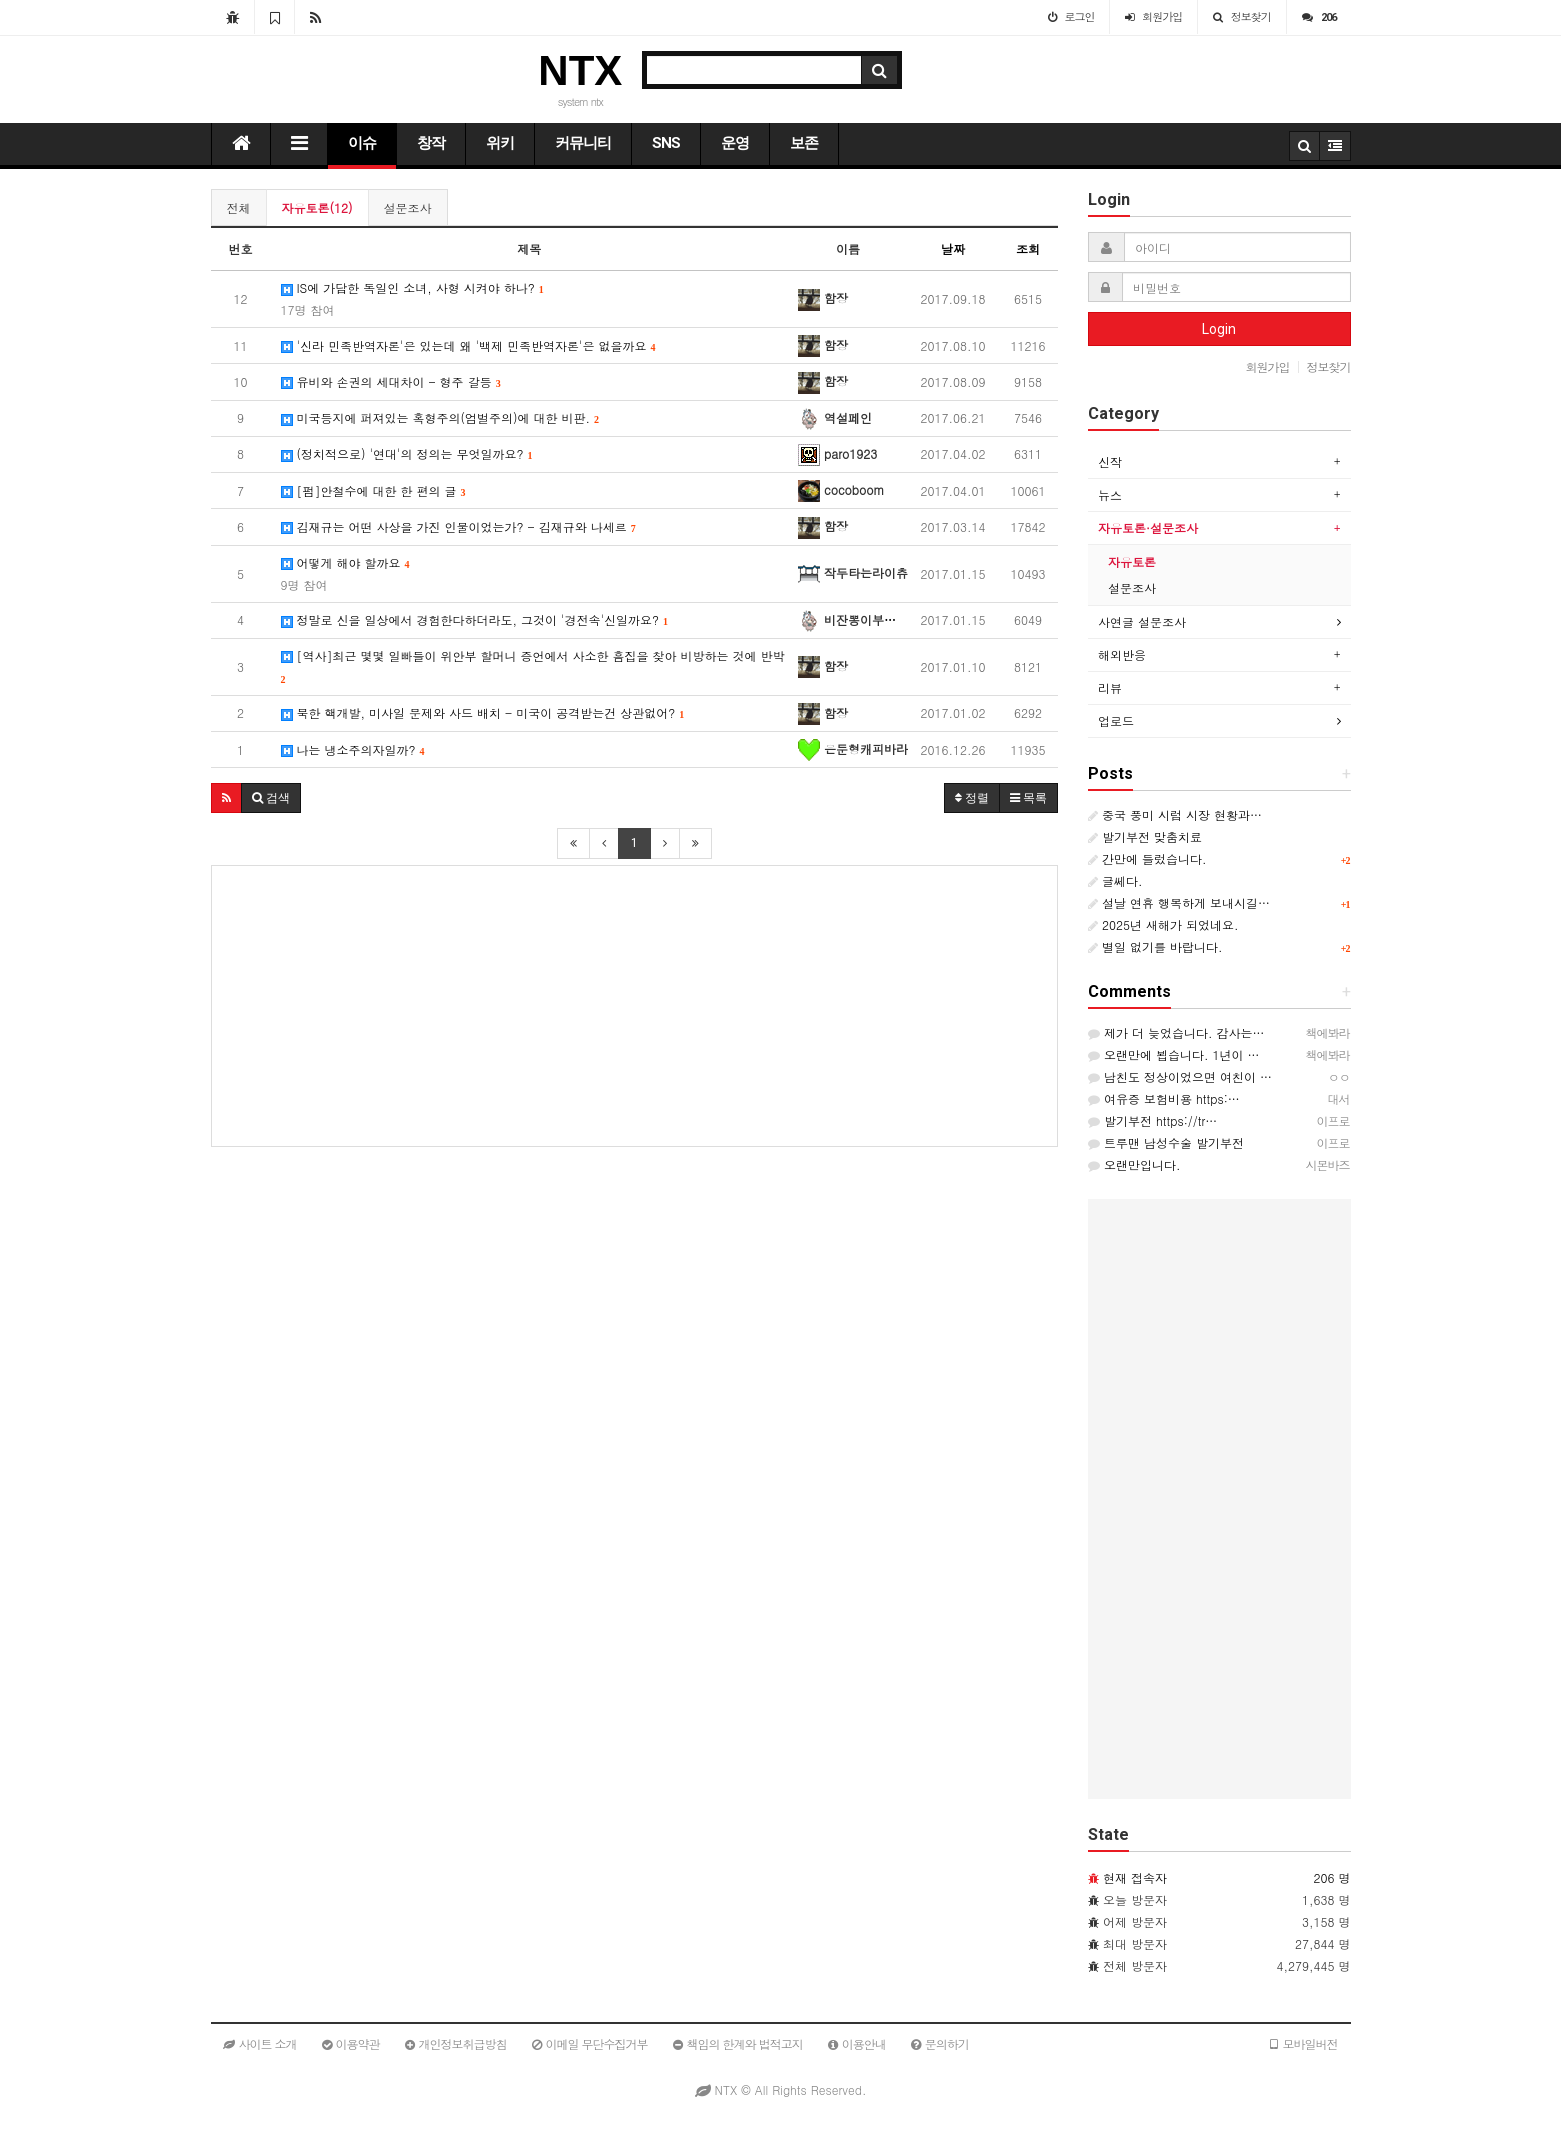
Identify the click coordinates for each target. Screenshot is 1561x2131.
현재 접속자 (1135, 1877)
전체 (239, 207)
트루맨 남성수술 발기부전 (1166, 1142)
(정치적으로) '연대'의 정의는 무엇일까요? (407, 453)
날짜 (953, 248)
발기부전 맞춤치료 (1145, 836)
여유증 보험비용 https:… (1164, 1098)
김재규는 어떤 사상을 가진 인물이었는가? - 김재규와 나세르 (458, 526)
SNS (666, 143)
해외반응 (1122, 654)
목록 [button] (1028, 798)
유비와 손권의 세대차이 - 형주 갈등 (391, 381)
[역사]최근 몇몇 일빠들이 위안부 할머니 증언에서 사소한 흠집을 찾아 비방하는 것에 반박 (533, 666)
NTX (580, 70)
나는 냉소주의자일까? (353, 749)
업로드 (1116, 720)
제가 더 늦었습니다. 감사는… (1176, 1032)
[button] (226, 798)
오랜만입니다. (1134, 1164)
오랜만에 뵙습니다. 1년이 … (1174, 1054)
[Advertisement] (635, 1006)
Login (1219, 329)
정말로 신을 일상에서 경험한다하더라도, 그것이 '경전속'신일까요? (475, 619)
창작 (431, 143)
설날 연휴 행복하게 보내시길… (1179, 902)
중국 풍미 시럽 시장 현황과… (1175, 814)
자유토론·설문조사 (1148, 527)
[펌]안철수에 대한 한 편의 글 (373, 490)
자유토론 (1132, 561)
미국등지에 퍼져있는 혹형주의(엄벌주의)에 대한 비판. (440, 417)
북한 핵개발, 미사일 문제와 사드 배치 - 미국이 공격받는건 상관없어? (483, 712)
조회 (1028, 248)
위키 (500, 143)
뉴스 (1110, 494)
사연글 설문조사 (1142, 621)
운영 (735, 143)
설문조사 (408, 207)
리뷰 (1110, 687)
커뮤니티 (583, 143)
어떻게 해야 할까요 (345, 573)
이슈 (362, 143)
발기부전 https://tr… (1152, 1120)
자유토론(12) (317, 207)
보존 (804, 143)
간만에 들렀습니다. (1147, 858)
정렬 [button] (972, 798)
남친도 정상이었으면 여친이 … (1180, 1076)
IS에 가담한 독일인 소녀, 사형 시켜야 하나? (412, 298)
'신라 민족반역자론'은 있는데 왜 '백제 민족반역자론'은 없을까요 (468, 345)
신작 (1110, 461)
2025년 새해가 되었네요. (1163, 924)
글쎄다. (1115, 880)
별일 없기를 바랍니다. (1155, 946)
